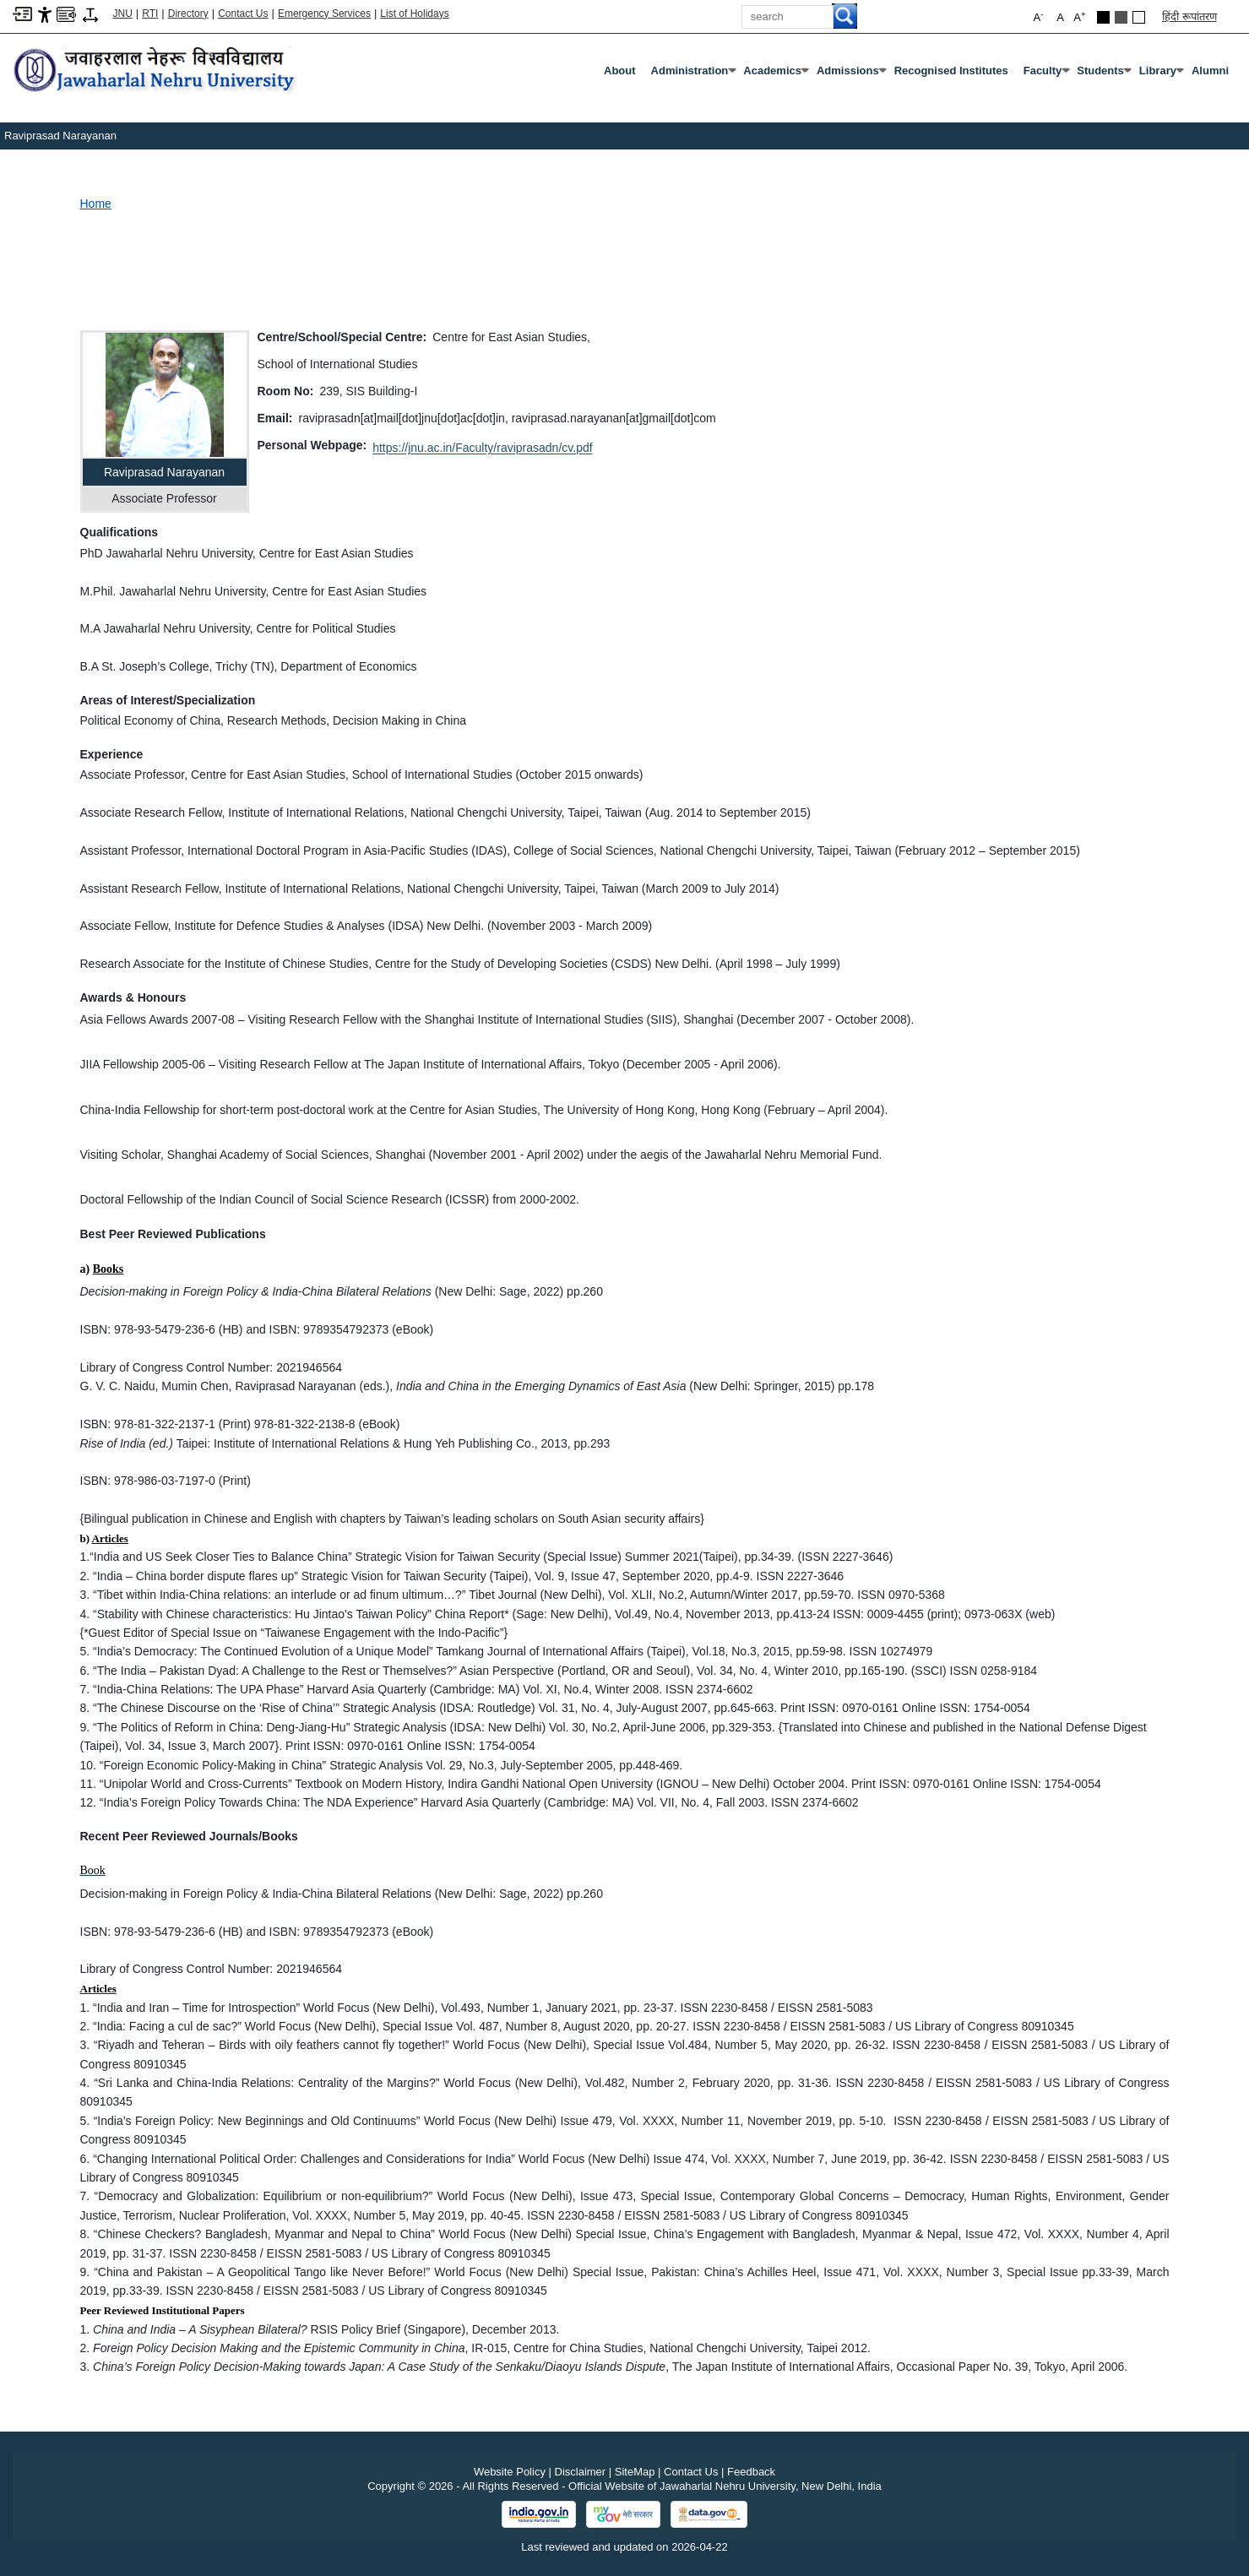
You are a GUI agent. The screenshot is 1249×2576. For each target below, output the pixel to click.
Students (1104, 74)
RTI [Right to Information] (150, 13)
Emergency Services (324, 13)
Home (95, 203)
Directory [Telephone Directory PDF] (188, 13)
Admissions (851, 74)
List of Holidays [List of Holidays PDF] (414, 13)
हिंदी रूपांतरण (1189, 16)
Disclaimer (580, 2471)
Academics (775, 74)
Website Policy (510, 2471)
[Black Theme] (1103, 17)
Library (1161, 74)
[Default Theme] (1138, 17)
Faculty (1046, 74)
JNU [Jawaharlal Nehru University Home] (123, 13)
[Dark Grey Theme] (1121, 17)
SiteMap (635, 2471)
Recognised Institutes (951, 70)
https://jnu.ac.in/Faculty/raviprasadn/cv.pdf (482, 447)
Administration (693, 74)
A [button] (1079, 16)
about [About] (620, 70)
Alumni (1210, 70)
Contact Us (243, 13)
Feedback (751, 2471)
